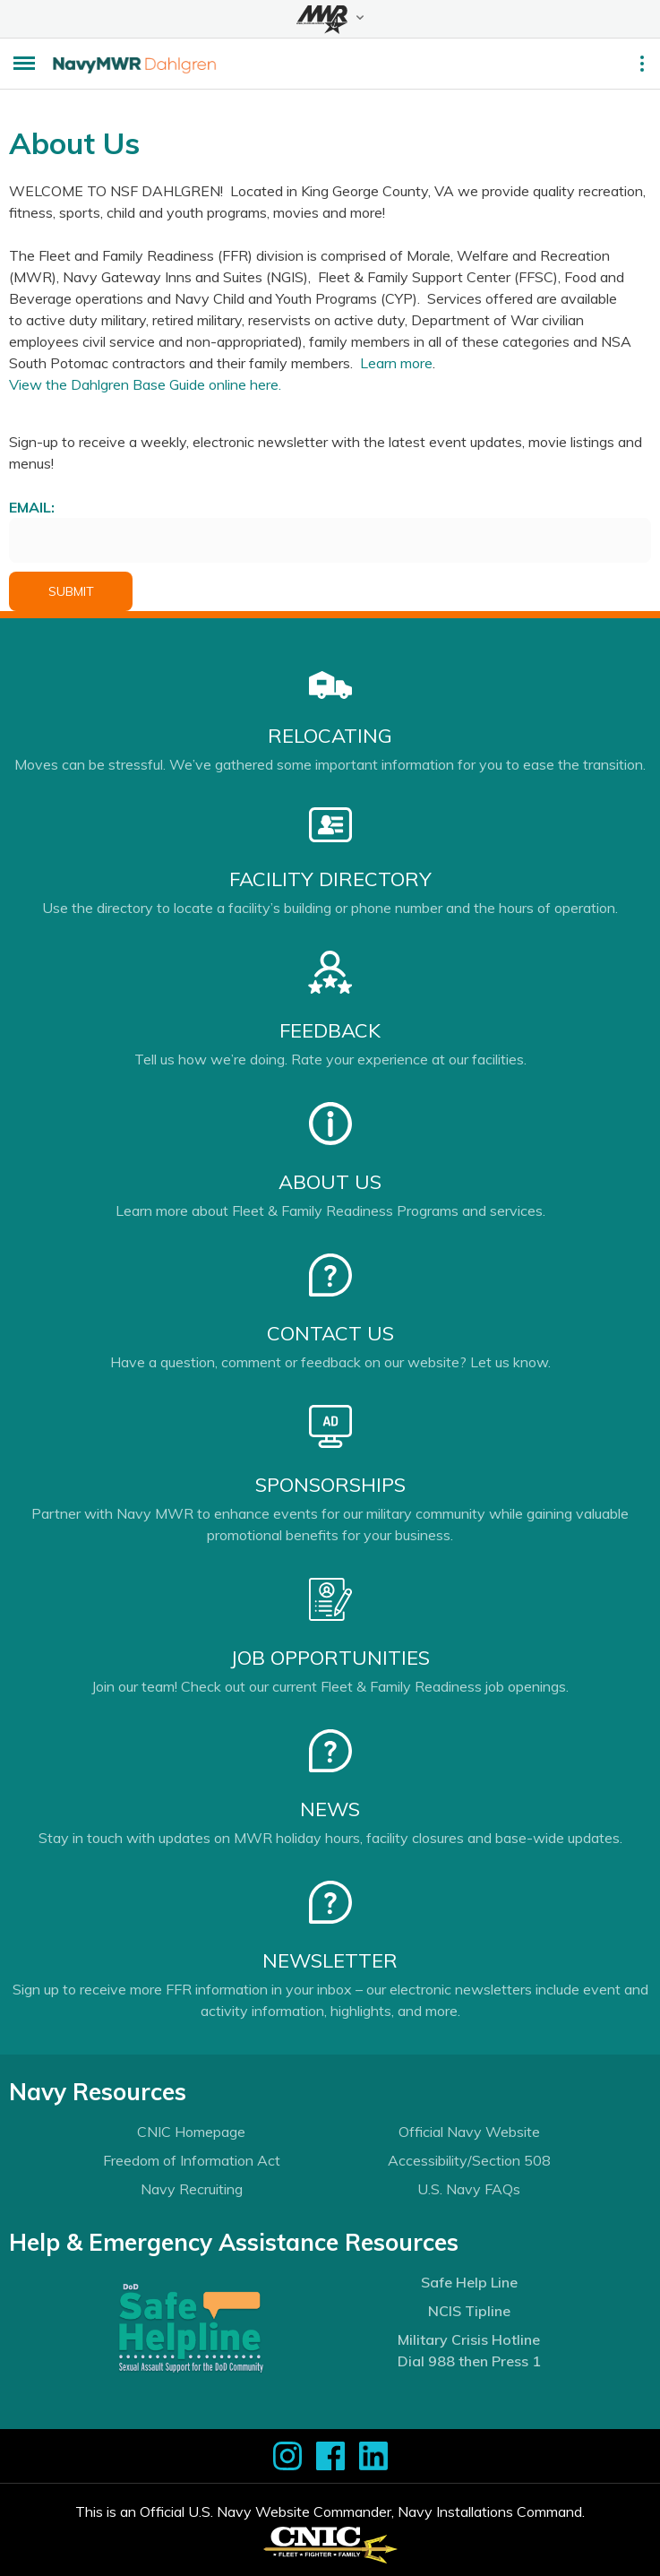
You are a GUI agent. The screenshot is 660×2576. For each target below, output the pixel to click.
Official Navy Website (469, 2132)
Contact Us (330, 1333)
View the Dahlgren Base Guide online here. (145, 384)
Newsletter (330, 1960)
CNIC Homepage (191, 2132)
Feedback (330, 1030)
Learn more (396, 363)
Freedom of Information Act (191, 2160)
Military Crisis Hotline (469, 2339)
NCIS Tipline (469, 2311)
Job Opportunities (330, 1657)
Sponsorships (330, 1484)
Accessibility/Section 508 (469, 2160)
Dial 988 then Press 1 (469, 2361)
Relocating (330, 735)
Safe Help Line (469, 2282)
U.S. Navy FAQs (468, 2189)
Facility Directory (330, 879)
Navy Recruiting (192, 2189)
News (330, 1809)
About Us (330, 1181)
